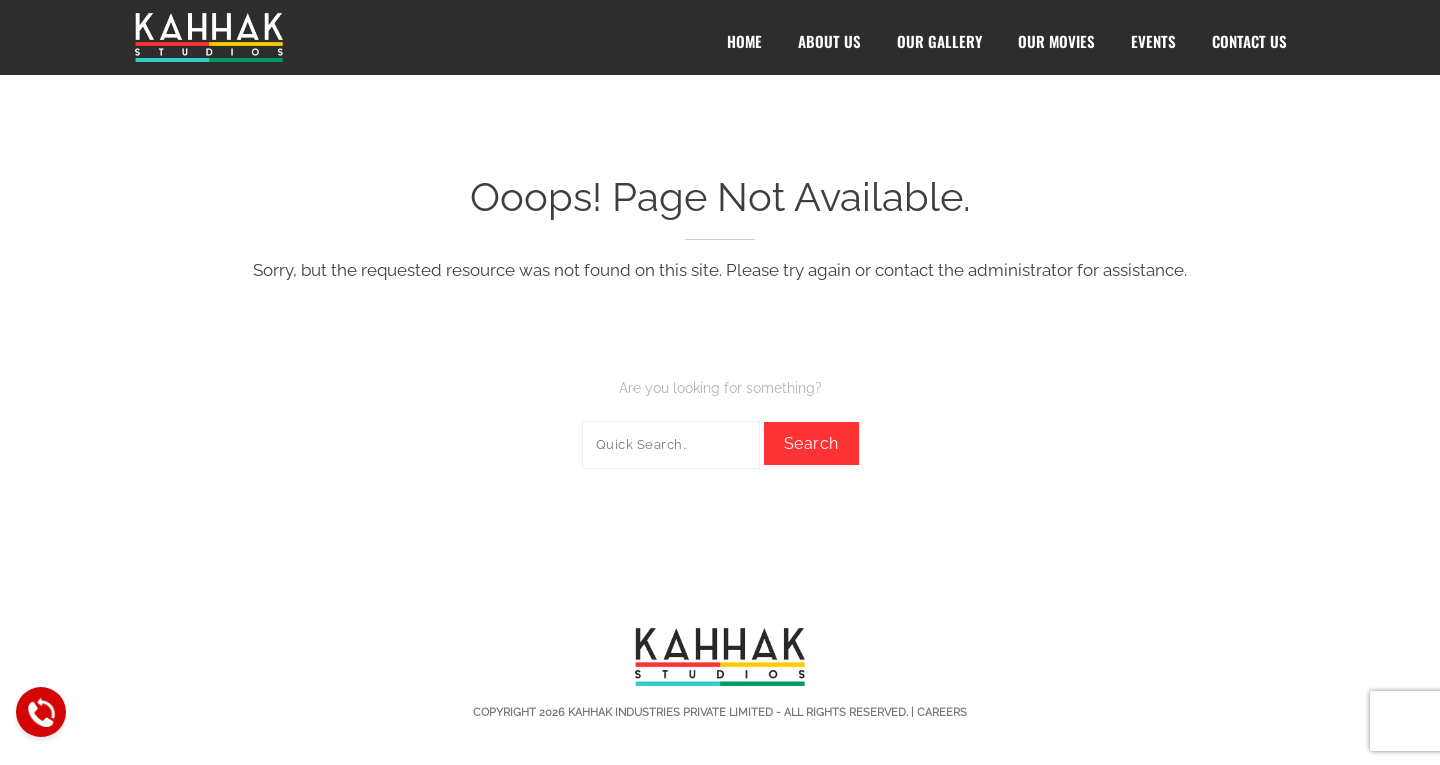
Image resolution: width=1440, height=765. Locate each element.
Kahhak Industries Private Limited (670, 712)
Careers (942, 712)
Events (1153, 41)
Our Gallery (939, 41)
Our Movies (1056, 41)
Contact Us (1249, 41)
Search (811, 443)
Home (744, 41)
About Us (829, 41)
